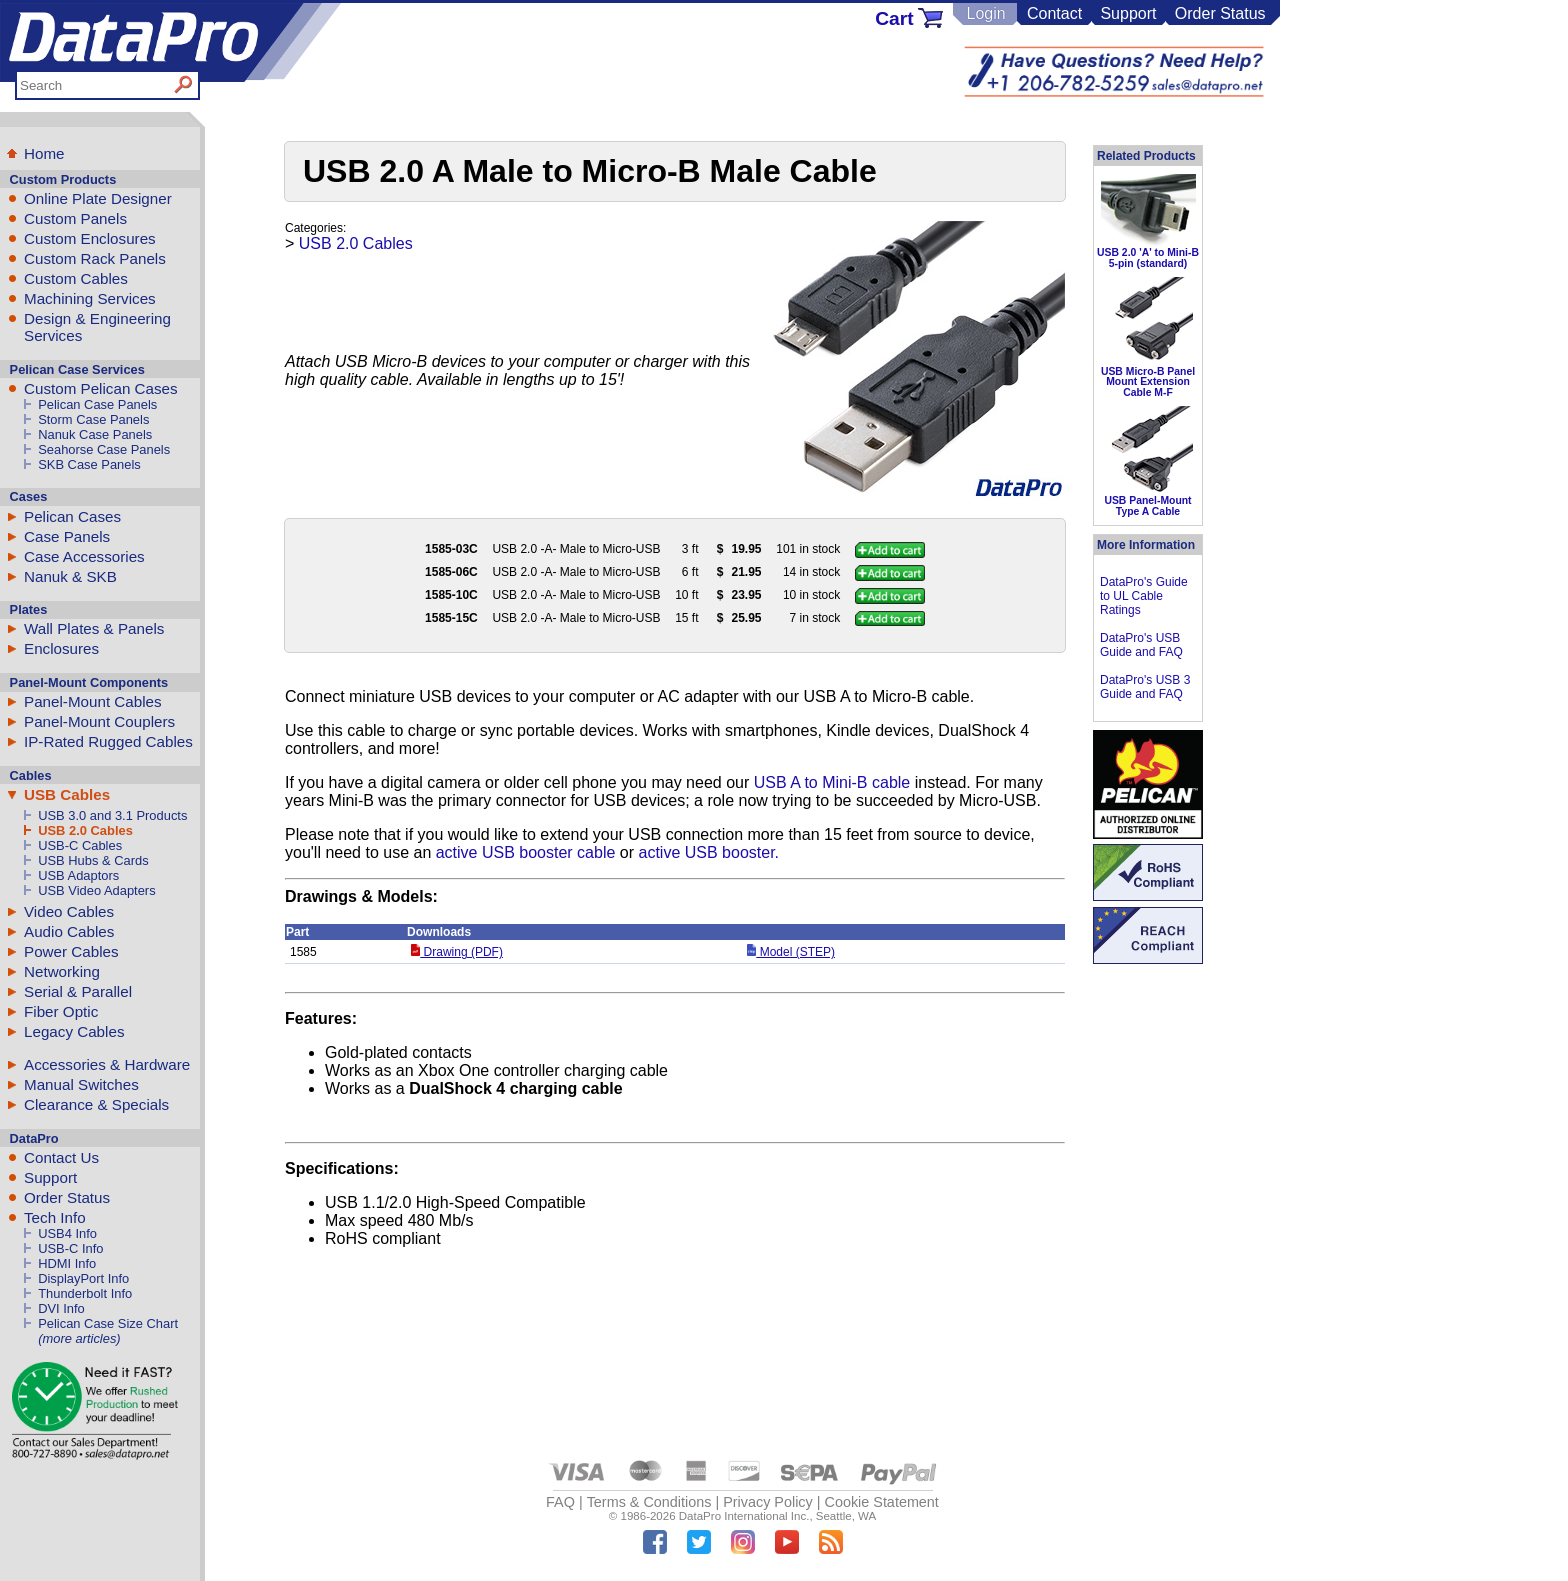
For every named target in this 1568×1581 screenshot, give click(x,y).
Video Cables (69, 911)
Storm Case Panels (93, 419)
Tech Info (55, 1217)
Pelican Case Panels (97, 404)
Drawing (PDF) (457, 952)
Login (985, 13)
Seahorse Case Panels (104, 449)
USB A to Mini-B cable (832, 782)
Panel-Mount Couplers (99, 721)
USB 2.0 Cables (85, 830)
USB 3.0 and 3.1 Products (112, 815)
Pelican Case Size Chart (108, 1323)
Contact (1054, 13)
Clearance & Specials (96, 1104)
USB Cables (67, 794)
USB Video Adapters (96, 890)
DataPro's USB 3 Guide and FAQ (1145, 687)
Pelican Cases (72, 516)
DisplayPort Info (83, 1278)
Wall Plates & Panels (94, 628)
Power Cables (71, 951)
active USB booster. (709, 852)
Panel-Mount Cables (93, 701)
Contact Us (61, 1157)
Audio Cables (69, 931)
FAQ (560, 1502)
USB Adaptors (78, 875)
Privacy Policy (768, 1502)
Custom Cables (76, 278)
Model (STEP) (791, 952)
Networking (62, 971)
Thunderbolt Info (85, 1293)
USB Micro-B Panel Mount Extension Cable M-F (1148, 382)
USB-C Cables (80, 845)
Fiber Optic (61, 1011)
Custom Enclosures (90, 238)
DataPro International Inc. (744, 1516)
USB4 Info (67, 1233)
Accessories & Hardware (107, 1064)
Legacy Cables (74, 1031)
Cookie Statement (881, 1502)
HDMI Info (67, 1263)
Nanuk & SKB (70, 576)
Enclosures (61, 648)
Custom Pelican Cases (101, 388)
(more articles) (79, 1338)
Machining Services (90, 298)
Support (1128, 13)
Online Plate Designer (98, 198)
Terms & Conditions (649, 1502)
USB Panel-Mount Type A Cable (1147, 505)
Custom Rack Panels (95, 258)
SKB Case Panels (89, 464)
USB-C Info (70, 1248)
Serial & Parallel (78, 991)
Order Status (1220, 13)
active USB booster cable (526, 852)
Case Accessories (84, 556)
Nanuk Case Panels (95, 434)
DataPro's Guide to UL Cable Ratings (1144, 596)
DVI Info (61, 1308)
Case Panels (67, 536)
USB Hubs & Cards (93, 860)
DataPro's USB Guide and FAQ (1141, 645)
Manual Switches (81, 1084)
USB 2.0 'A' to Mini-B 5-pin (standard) (1148, 257)
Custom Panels (75, 218)
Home (44, 153)
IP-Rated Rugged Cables (108, 741)
